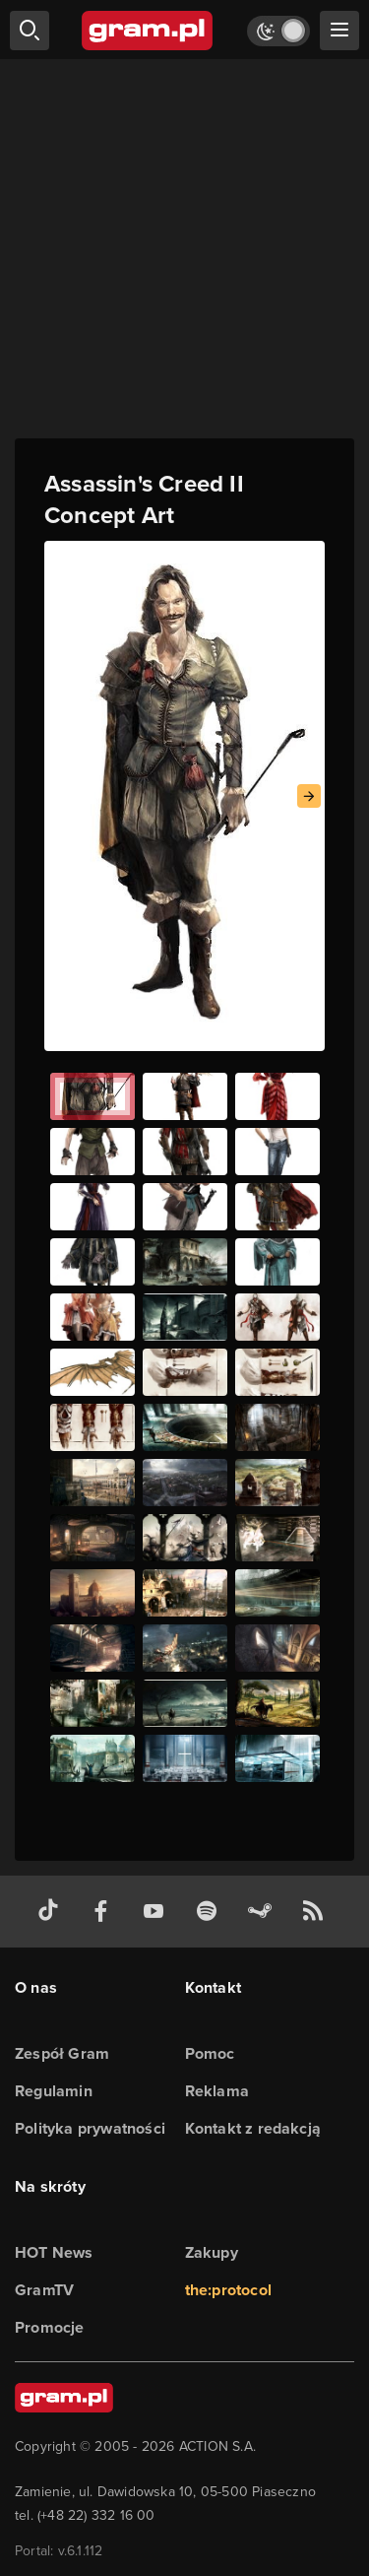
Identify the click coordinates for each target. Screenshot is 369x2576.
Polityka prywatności (90, 2128)
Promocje (50, 2327)
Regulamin (53, 2091)
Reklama (217, 2091)
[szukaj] (29, 30)
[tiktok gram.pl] (52, 1911)
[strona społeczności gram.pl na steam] (263, 1911)
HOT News (54, 2252)
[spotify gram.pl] (210, 1911)
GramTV (44, 2290)
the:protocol (228, 2290)
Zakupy (211, 2252)
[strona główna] (148, 30)
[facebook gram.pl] (105, 1911)
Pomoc (210, 2053)
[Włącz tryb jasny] (278, 31)
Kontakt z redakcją (253, 2128)
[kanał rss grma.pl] (317, 1911)
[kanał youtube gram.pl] (157, 1911)
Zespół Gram (62, 2053)
